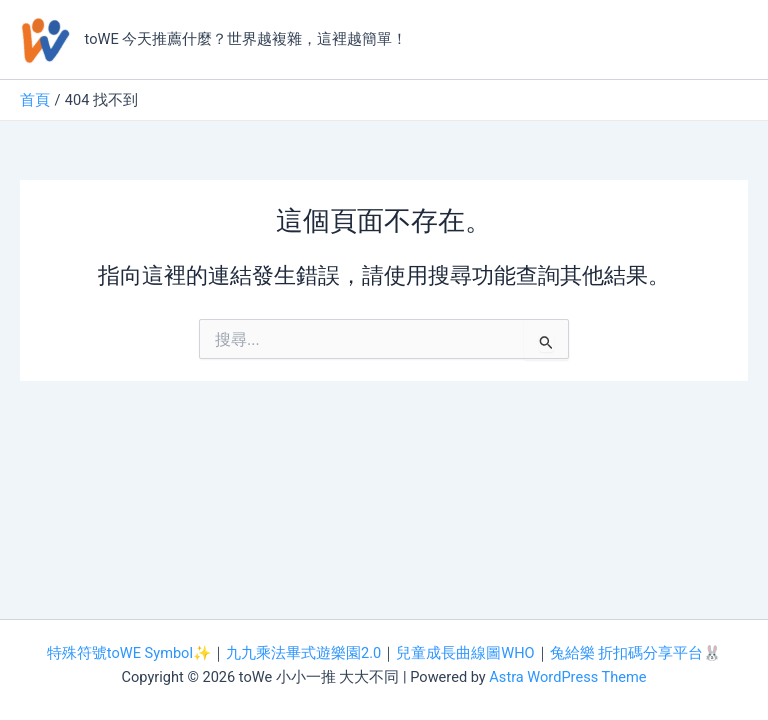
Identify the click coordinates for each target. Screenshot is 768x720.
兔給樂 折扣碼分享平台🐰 (636, 653)
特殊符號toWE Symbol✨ (129, 653)
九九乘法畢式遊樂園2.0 (303, 653)
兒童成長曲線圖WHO (465, 653)
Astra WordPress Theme (567, 677)
